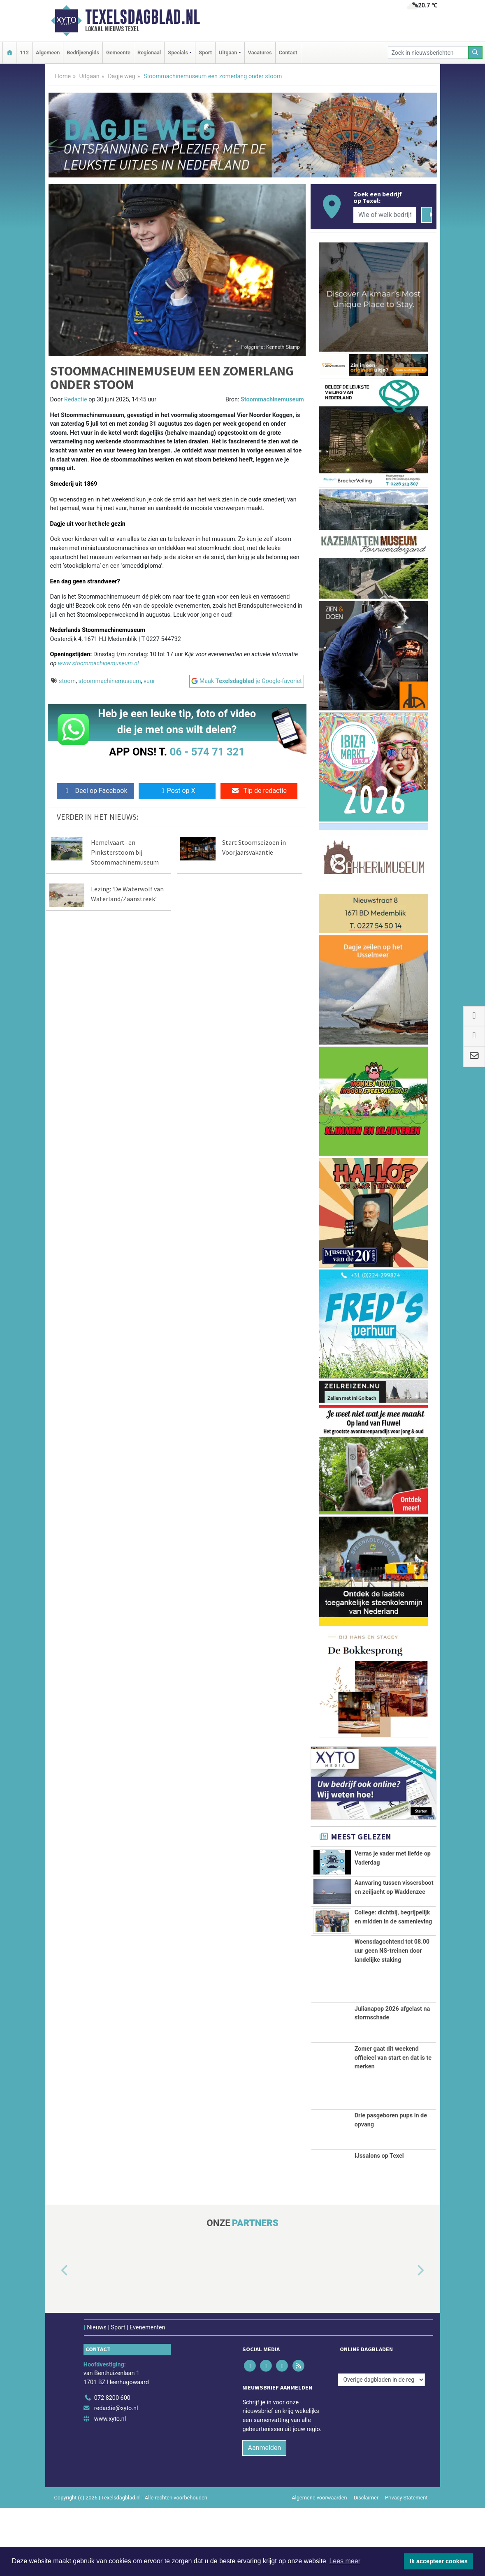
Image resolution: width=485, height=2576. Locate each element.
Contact (288, 52)
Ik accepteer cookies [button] (439, 2561)
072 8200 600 (112, 2465)
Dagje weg (121, 76)
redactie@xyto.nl (116, 2476)
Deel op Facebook (95, 791)
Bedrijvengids (83, 52)
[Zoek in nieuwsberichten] (428, 52)
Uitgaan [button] (228, 52)
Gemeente (118, 52)
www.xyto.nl (110, 2486)
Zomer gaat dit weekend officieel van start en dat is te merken (393, 2125)
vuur (149, 681)
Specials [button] (178, 52)
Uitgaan (89, 76)
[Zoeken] (475, 52)
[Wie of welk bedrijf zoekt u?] (385, 215)
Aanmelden (264, 2516)
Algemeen (48, 52)
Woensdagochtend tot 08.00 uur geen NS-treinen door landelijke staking (392, 2018)
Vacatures (260, 52)
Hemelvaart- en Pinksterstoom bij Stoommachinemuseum (125, 852)
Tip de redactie (259, 791)
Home (63, 76)
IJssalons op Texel (379, 2223)
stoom (67, 681)
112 (24, 52)
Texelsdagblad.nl (142, 16)
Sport (205, 52)
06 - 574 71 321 (207, 752)
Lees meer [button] (344, 2560)
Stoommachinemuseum (272, 399)
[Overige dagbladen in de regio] (381, 2447)
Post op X (177, 791)
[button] (55, 2338)
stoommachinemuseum (110, 681)
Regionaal (149, 52)
